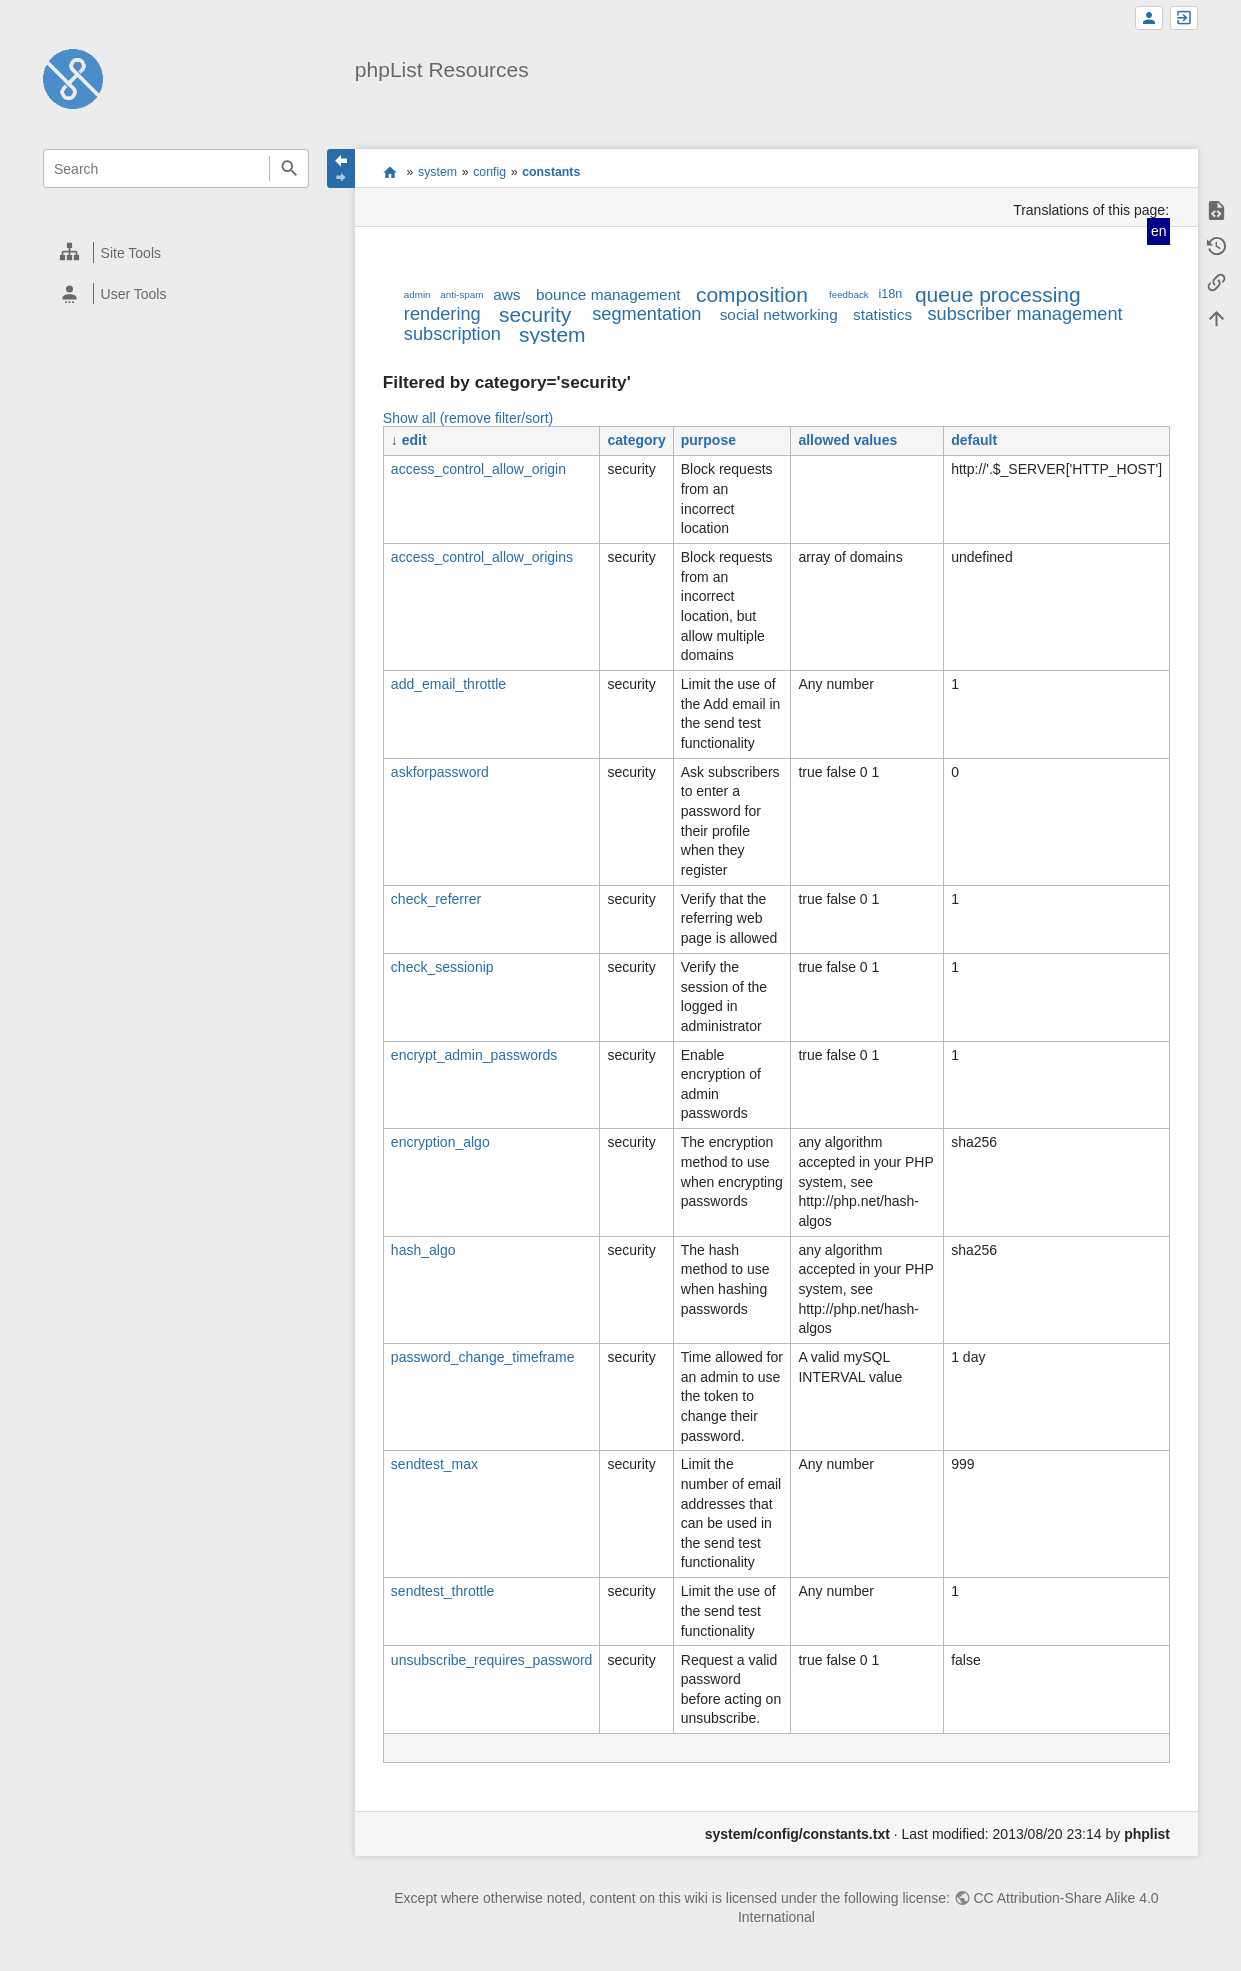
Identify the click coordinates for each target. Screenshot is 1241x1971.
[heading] (177, 252)
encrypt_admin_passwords (474, 1055)
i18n (891, 294)
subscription (452, 334)
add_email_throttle (448, 684)
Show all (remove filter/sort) (468, 418)
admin (417, 294)
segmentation (646, 314)
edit (414, 440)
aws (506, 294)
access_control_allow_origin (478, 469)
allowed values (847, 440)
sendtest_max (434, 1464)
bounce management (608, 294)
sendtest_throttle (443, 1591)
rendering (442, 314)
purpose (708, 440)
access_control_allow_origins (482, 557)
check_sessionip (442, 967)
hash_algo (423, 1250)
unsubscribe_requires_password (492, 1660)
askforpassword (440, 772)
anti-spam (461, 294)
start (389, 172)
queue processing (998, 294)
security (535, 314)
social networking (779, 314)
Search (288, 168)
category (636, 440)
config (489, 172)
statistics (882, 314)
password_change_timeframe (483, 1357)
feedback (849, 294)
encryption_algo (440, 1142)
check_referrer (436, 899)
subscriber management (1025, 314)
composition (752, 294)
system (437, 172)
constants (551, 172)
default (974, 440)
